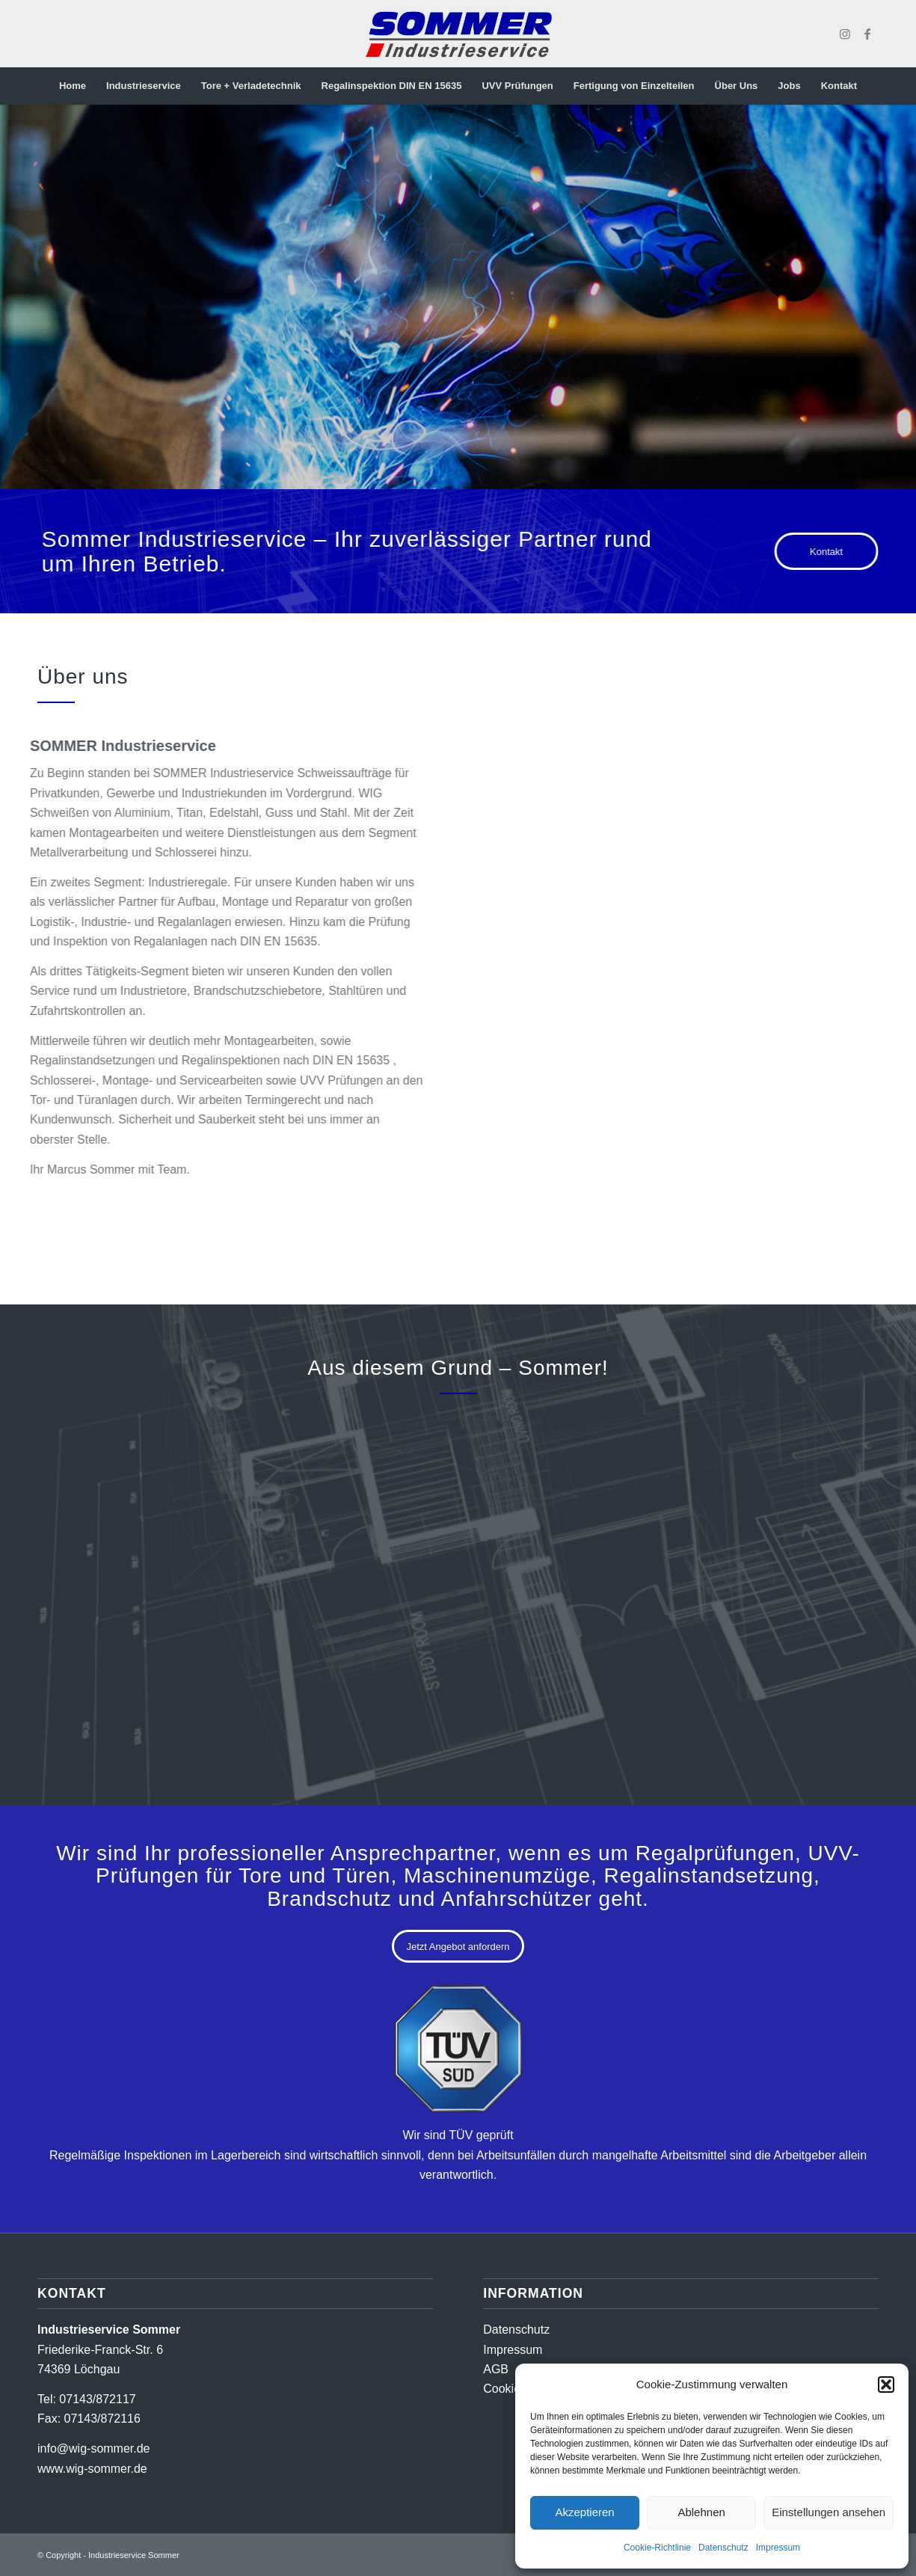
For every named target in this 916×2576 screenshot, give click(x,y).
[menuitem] (72, 86)
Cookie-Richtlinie (657, 2547)
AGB (495, 2369)
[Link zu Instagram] (845, 33)
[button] (886, 2384)
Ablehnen (701, 2512)
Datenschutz (723, 2547)
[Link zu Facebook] (867, 33)
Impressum (778, 2547)
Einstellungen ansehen (828, 2512)
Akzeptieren (584, 2512)
